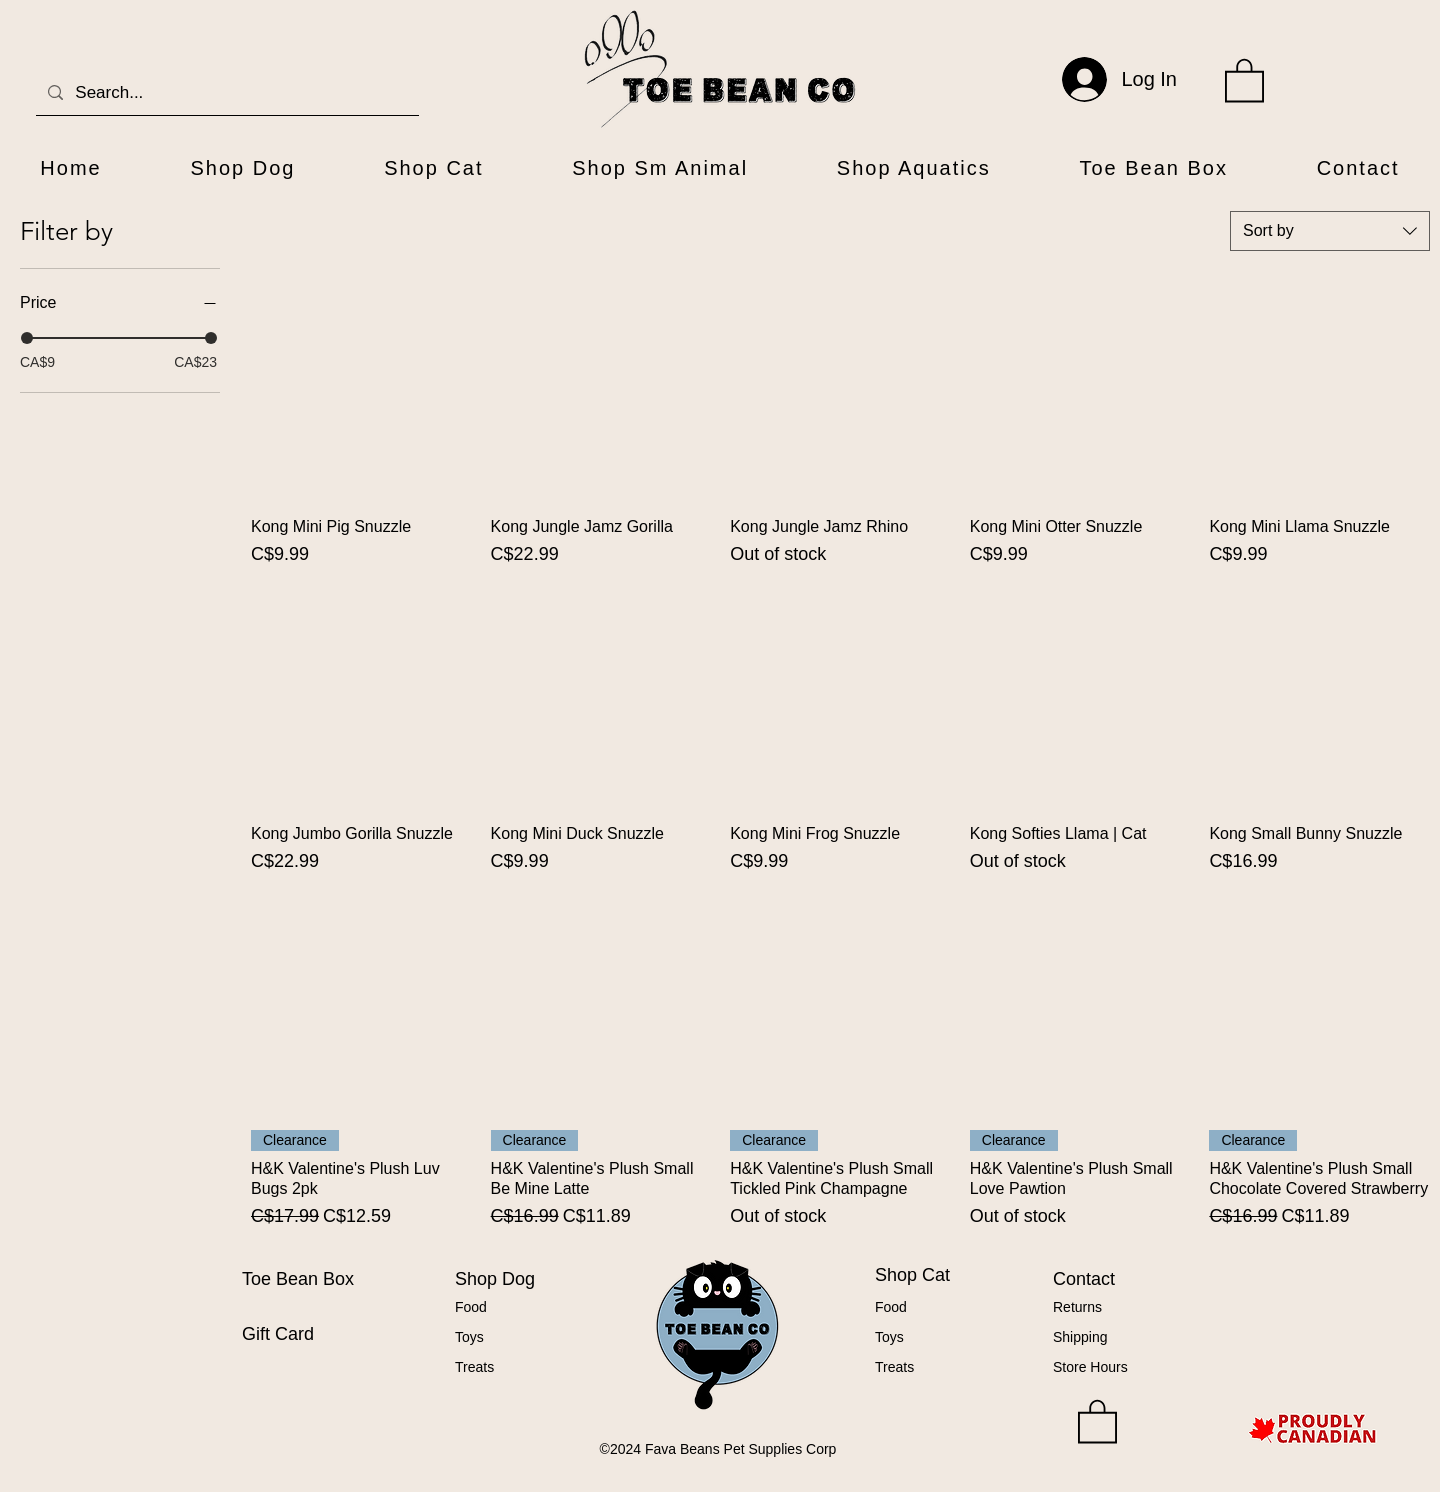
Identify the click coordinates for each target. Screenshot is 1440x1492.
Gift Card (278, 1334)
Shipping (1080, 1337)
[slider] (27, 338)
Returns (1077, 1307)
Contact (1084, 1279)
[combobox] (1330, 231)
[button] (1244, 79)
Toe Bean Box (298, 1279)
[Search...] (226, 93)
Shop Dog (495, 1279)
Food (471, 1307)
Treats (474, 1367)
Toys (469, 1337)
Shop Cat (912, 1275)
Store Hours (1090, 1367)
